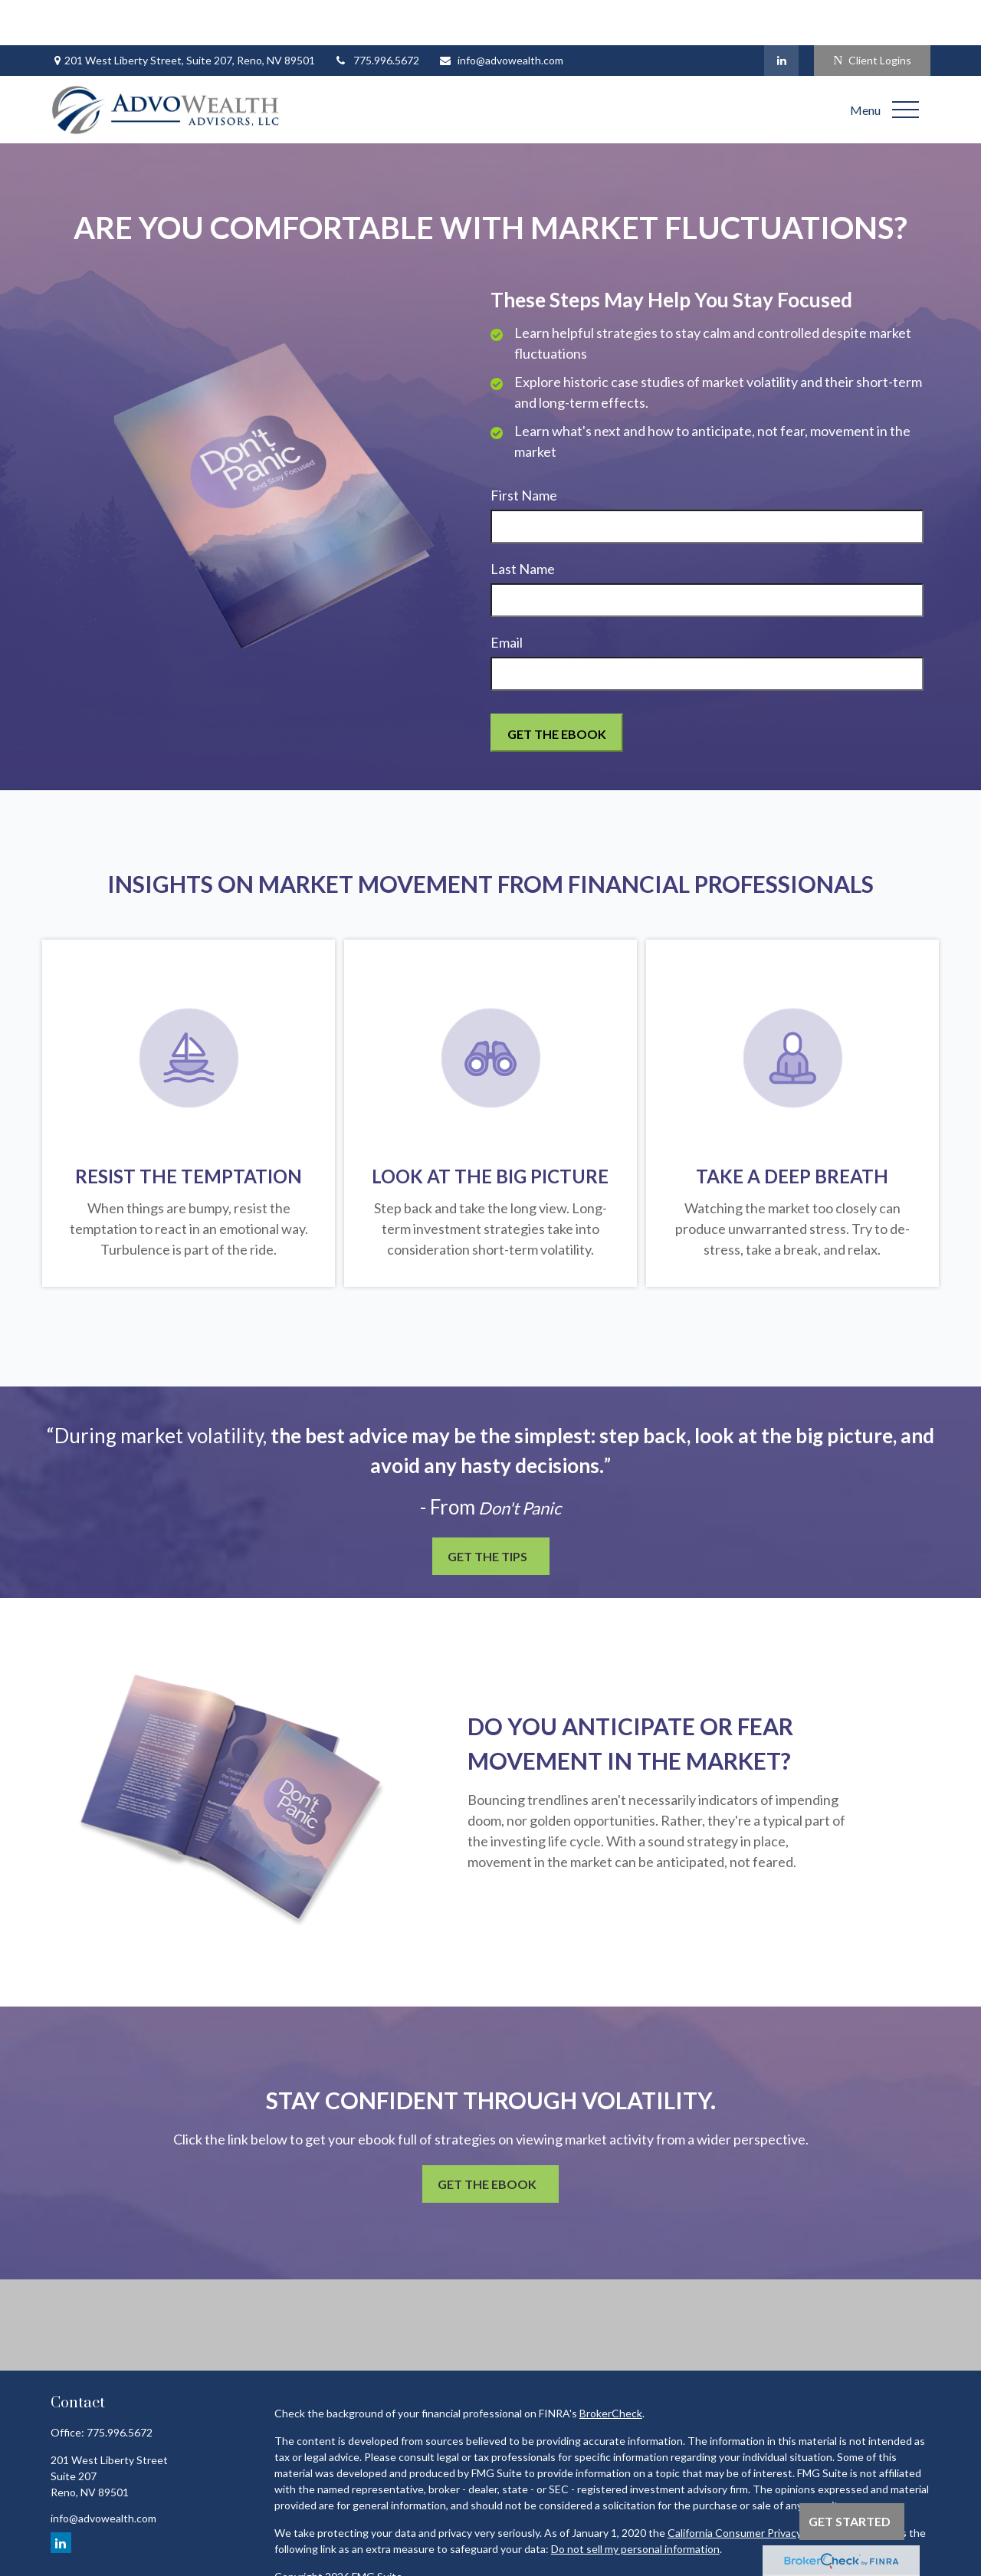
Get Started (850, 2521)
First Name (523, 450)
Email (506, 597)
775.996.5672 (376, 15)
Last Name (522, 524)
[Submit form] (556, 688)
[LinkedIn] (781, 15)
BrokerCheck (610, 2368)
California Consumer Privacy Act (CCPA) (763, 2488)
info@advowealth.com (500, 15)
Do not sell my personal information (635, 2504)
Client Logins (872, 15)
